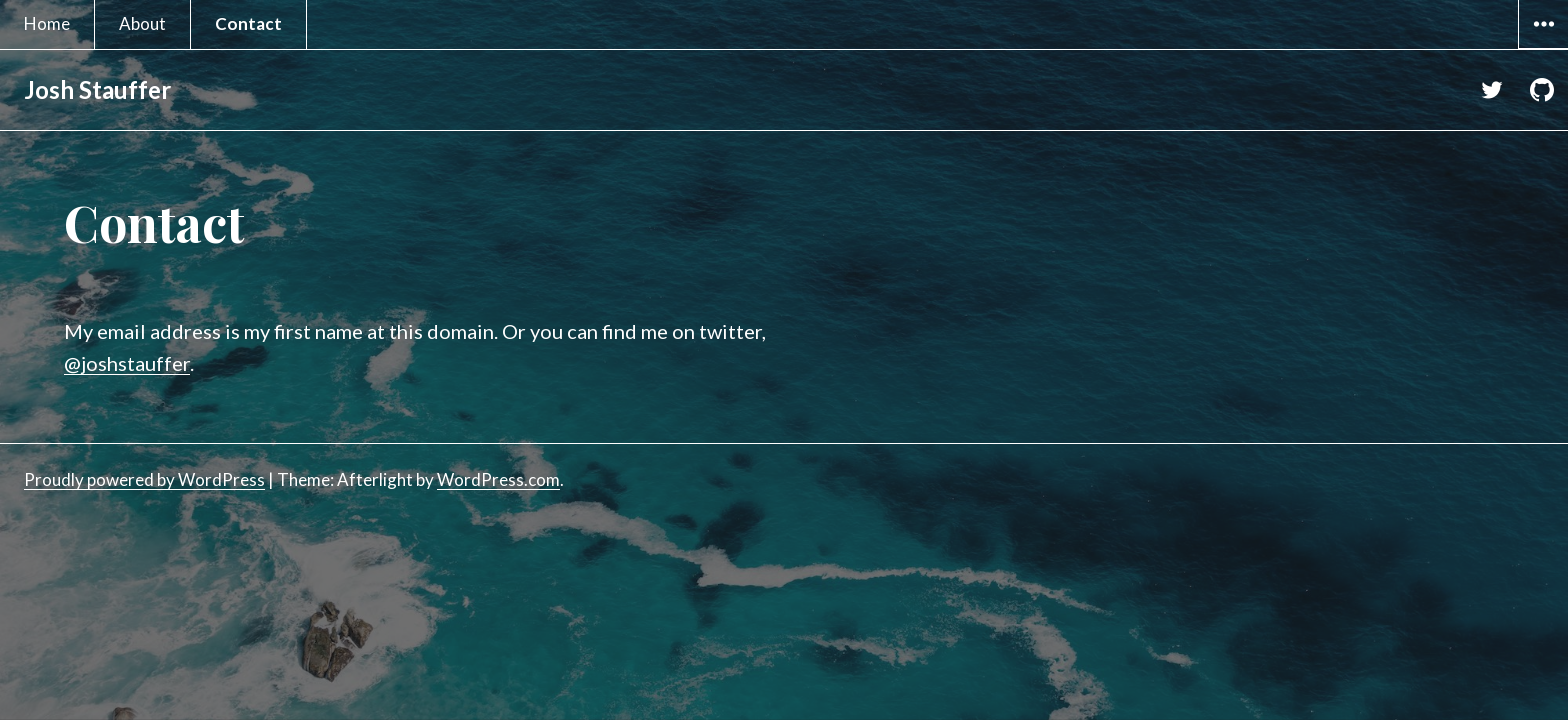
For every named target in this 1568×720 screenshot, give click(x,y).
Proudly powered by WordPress (144, 479)
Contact (248, 23)
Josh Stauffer (97, 89)
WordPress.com (498, 479)
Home (47, 23)
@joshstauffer (127, 363)
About (142, 23)
